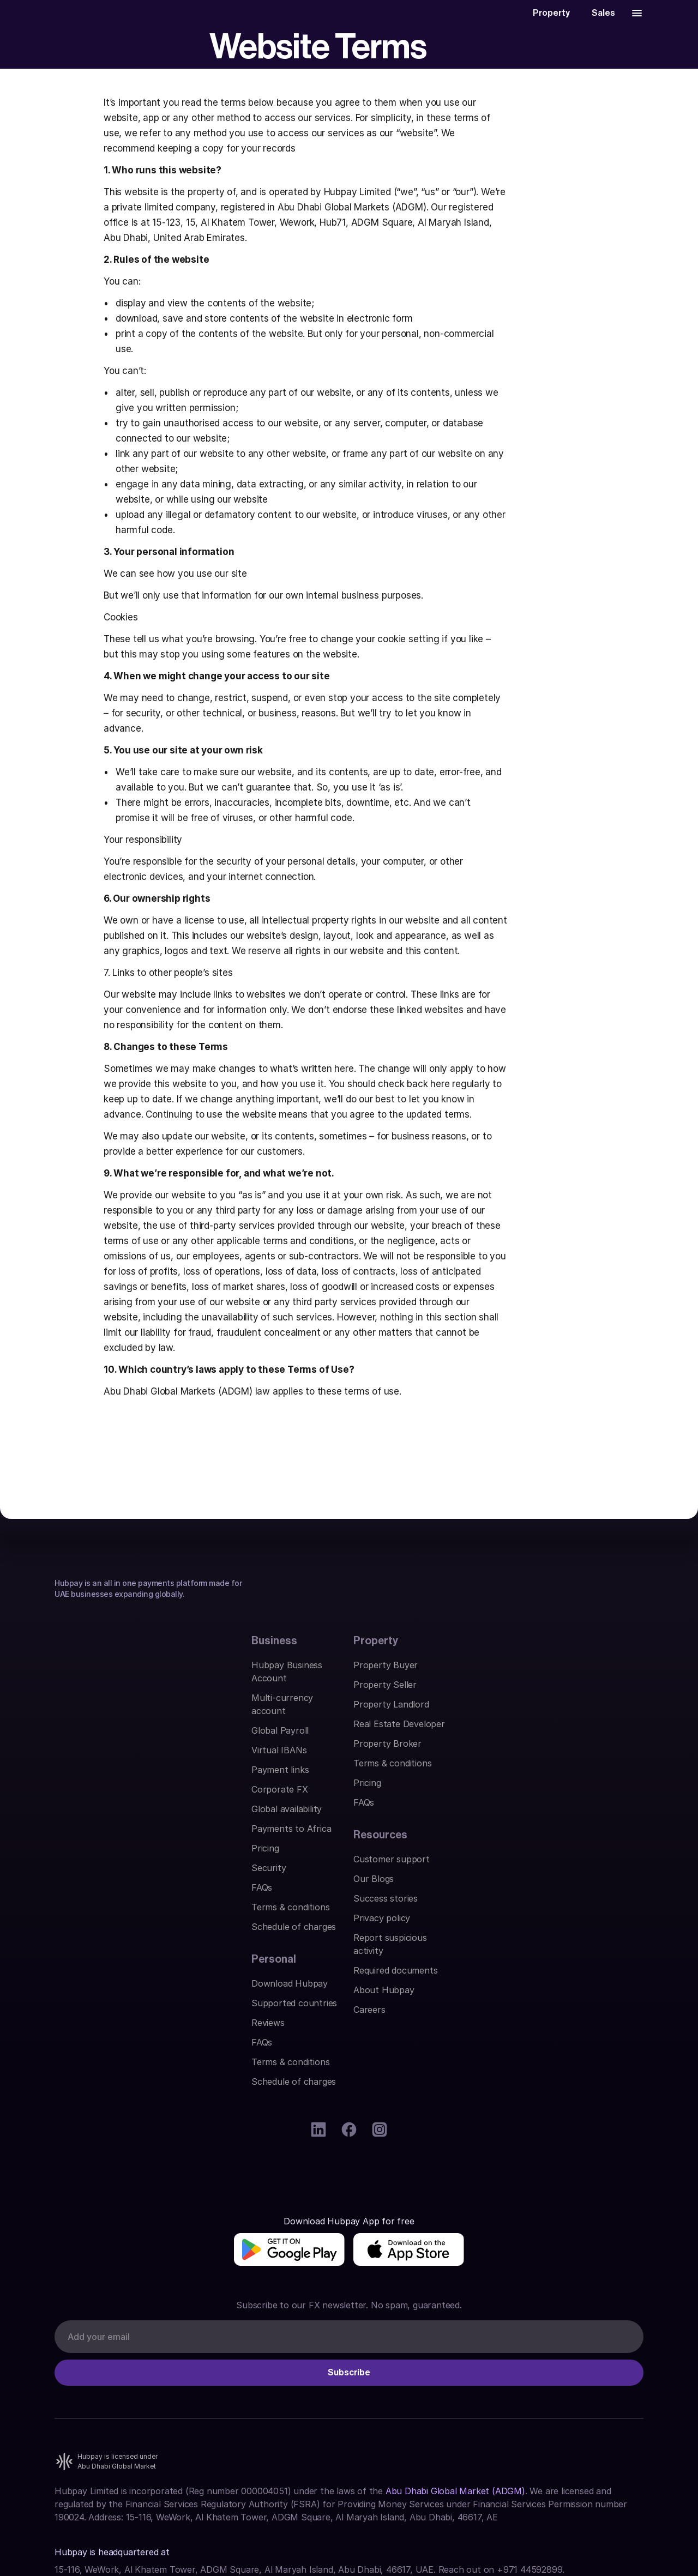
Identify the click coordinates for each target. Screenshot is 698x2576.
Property (226, 1792)
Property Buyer (236, 1816)
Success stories (535, 1855)
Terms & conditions (94, 2032)
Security (72, 1993)
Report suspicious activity (556, 1895)
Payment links (83, 1895)
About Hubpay (533, 1934)
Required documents (545, 1914)
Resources (530, 1792)
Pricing (68, 1973)
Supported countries (396, 1836)
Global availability (90, 1934)
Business (77, 1792)
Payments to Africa (94, 1953)
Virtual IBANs (82, 1875)
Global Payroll (83, 1855)
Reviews (370, 1855)
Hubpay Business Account (109, 1816)
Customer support (541, 1816)
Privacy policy (531, 1875)
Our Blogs (523, 1836)
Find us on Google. (92, 2420)
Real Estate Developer (250, 1875)
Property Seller (235, 1836)
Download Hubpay (391, 1816)
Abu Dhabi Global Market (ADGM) (455, 2302)
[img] (110, 2180)
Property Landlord (242, 1855)
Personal (375, 1792)
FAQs (65, 2012)
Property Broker (238, 1895)
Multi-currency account (104, 1836)
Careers (519, 1953)
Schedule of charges (97, 2052)
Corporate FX (83, 1914)
